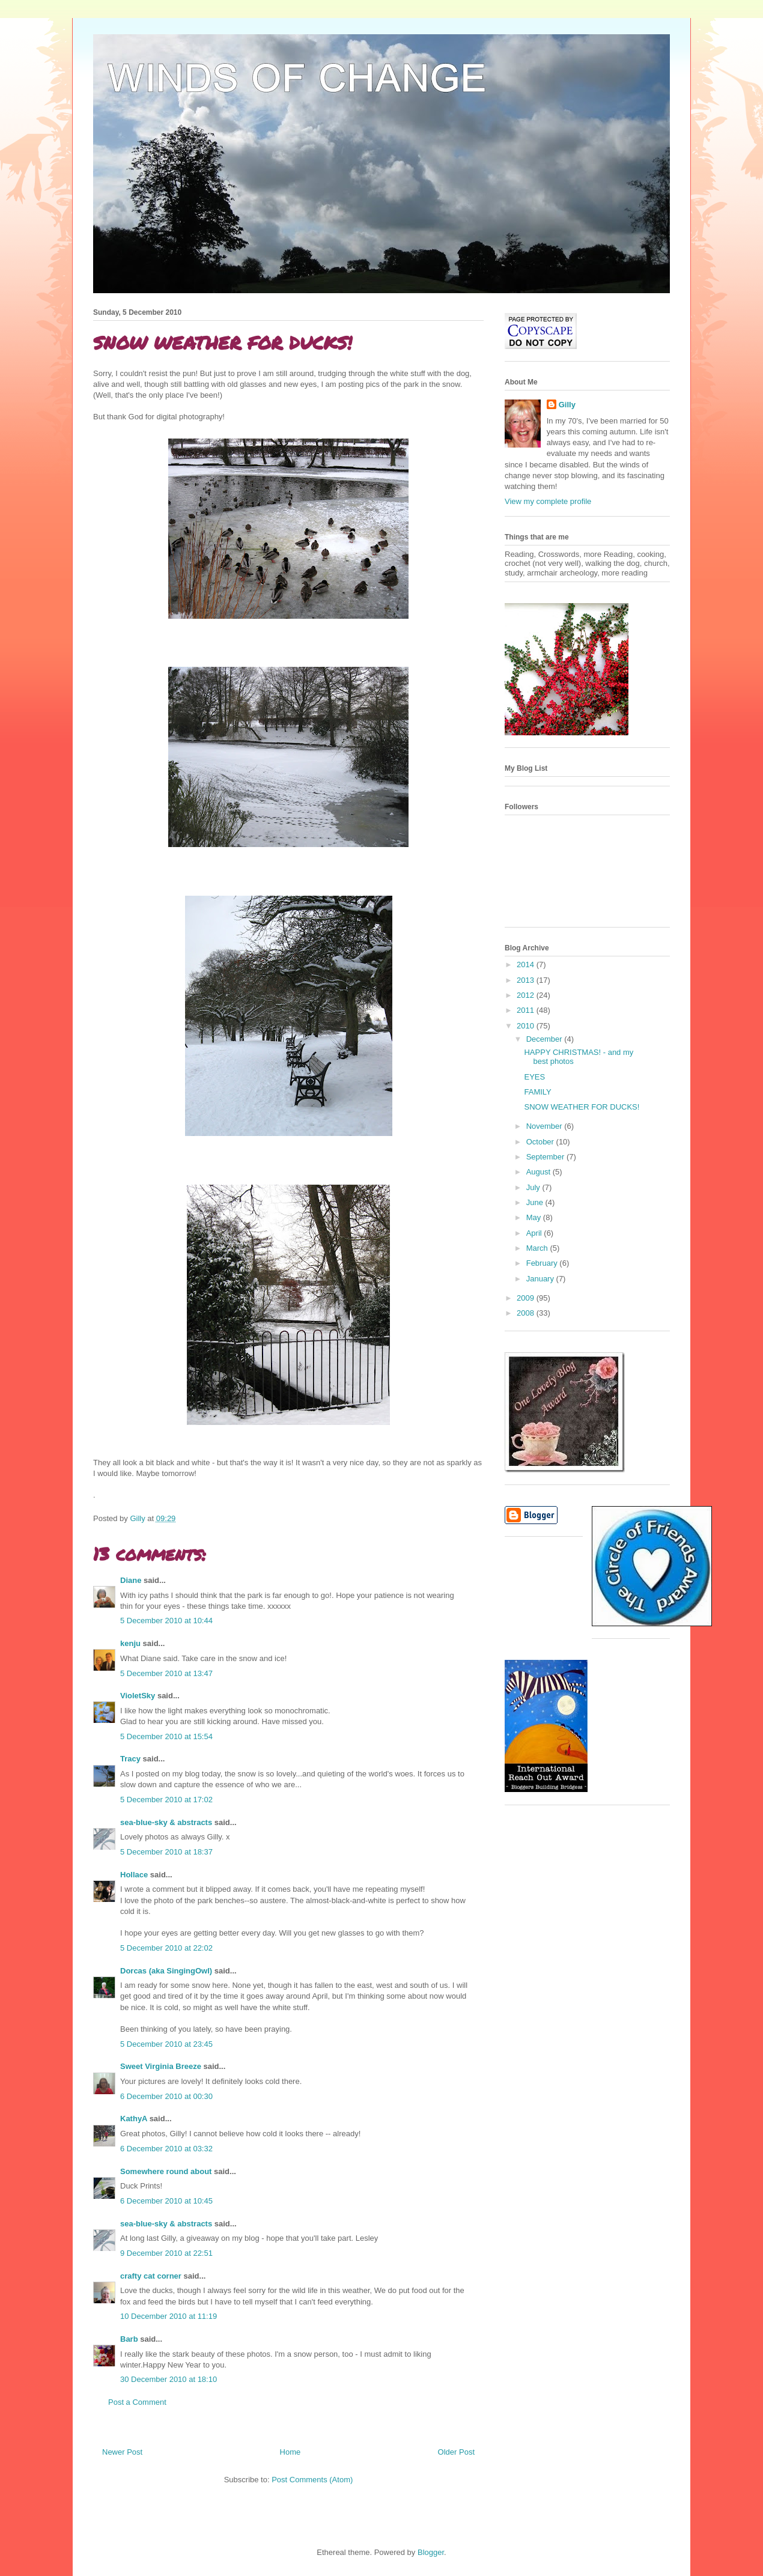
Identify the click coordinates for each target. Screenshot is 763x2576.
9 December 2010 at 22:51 (166, 2253)
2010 (527, 1025)
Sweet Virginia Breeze (160, 2066)
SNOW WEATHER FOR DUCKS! (581, 1106)
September (546, 1156)
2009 (527, 1297)
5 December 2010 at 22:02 (166, 1947)
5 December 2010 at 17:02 (166, 1799)
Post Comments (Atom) (312, 2479)
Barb (129, 2339)
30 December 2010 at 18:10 (168, 2379)
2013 (527, 980)
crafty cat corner (150, 2275)
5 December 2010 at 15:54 (166, 1736)
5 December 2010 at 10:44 (166, 1620)
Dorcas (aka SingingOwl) (166, 1970)
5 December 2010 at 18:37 (166, 1851)
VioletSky (137, 1695)
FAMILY (537, 1091)
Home (290, 2451)
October (541, 1141)
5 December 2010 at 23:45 (166, 2044)
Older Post (456, 2451)
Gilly (567, 404)
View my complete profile (548, 501)
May (534, 1217)
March (538, 1248)
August (539, 1171)
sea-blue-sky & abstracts (166, 1822)
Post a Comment (137, 2402)
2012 (527, 995)
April (535, 1233)
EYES (534, 1076)
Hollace (134, 1874)
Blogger (431, 2552)
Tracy (130, 1758)
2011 (527, 1010)
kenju (130, 1643)
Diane (130, 1580)
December (545, 1038)
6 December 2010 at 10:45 (166, 2200)
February (543, 1263)
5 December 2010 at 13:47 (166, 1673)
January (541, 1278)
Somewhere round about (165, 2171)
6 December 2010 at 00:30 (166, 2096)
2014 (527, 964)
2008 (527, 1312)
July (534, 1187)
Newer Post (122, 2451)
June (536, 1202)
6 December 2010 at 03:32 (166, 2148)
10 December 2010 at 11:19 (168, 2316)
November (545, 1126)
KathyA (133, 2118)
